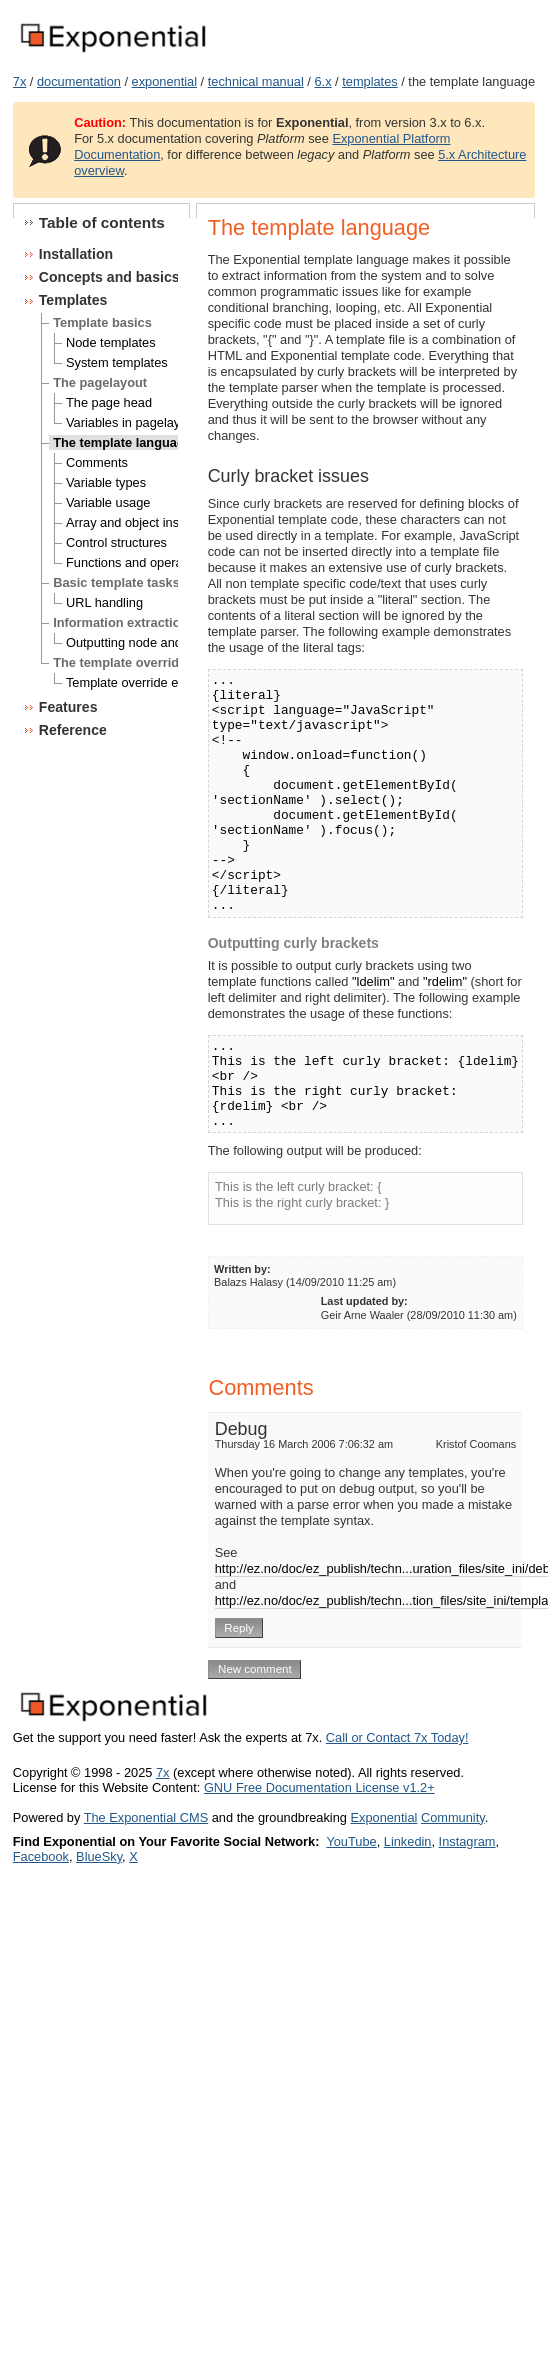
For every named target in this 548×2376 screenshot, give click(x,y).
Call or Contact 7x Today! (397, 1737)
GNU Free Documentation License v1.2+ (319, 1787)
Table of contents (102, 222)
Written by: (242, 1269)
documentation (79, 81)
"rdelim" (445, 981)
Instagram (467, 1841)
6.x (322, 81)
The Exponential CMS (146, 1817)
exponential (164, 81)
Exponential (383, 1817)
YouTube (351, 1841)
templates (369, 81)
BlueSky (99, 1856)
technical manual (256, 81)
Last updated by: (364, 1301)
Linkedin (408, 1841)
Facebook (41, 1856)
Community (453, 1817)
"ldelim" (373, 981)
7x (20, 81)
